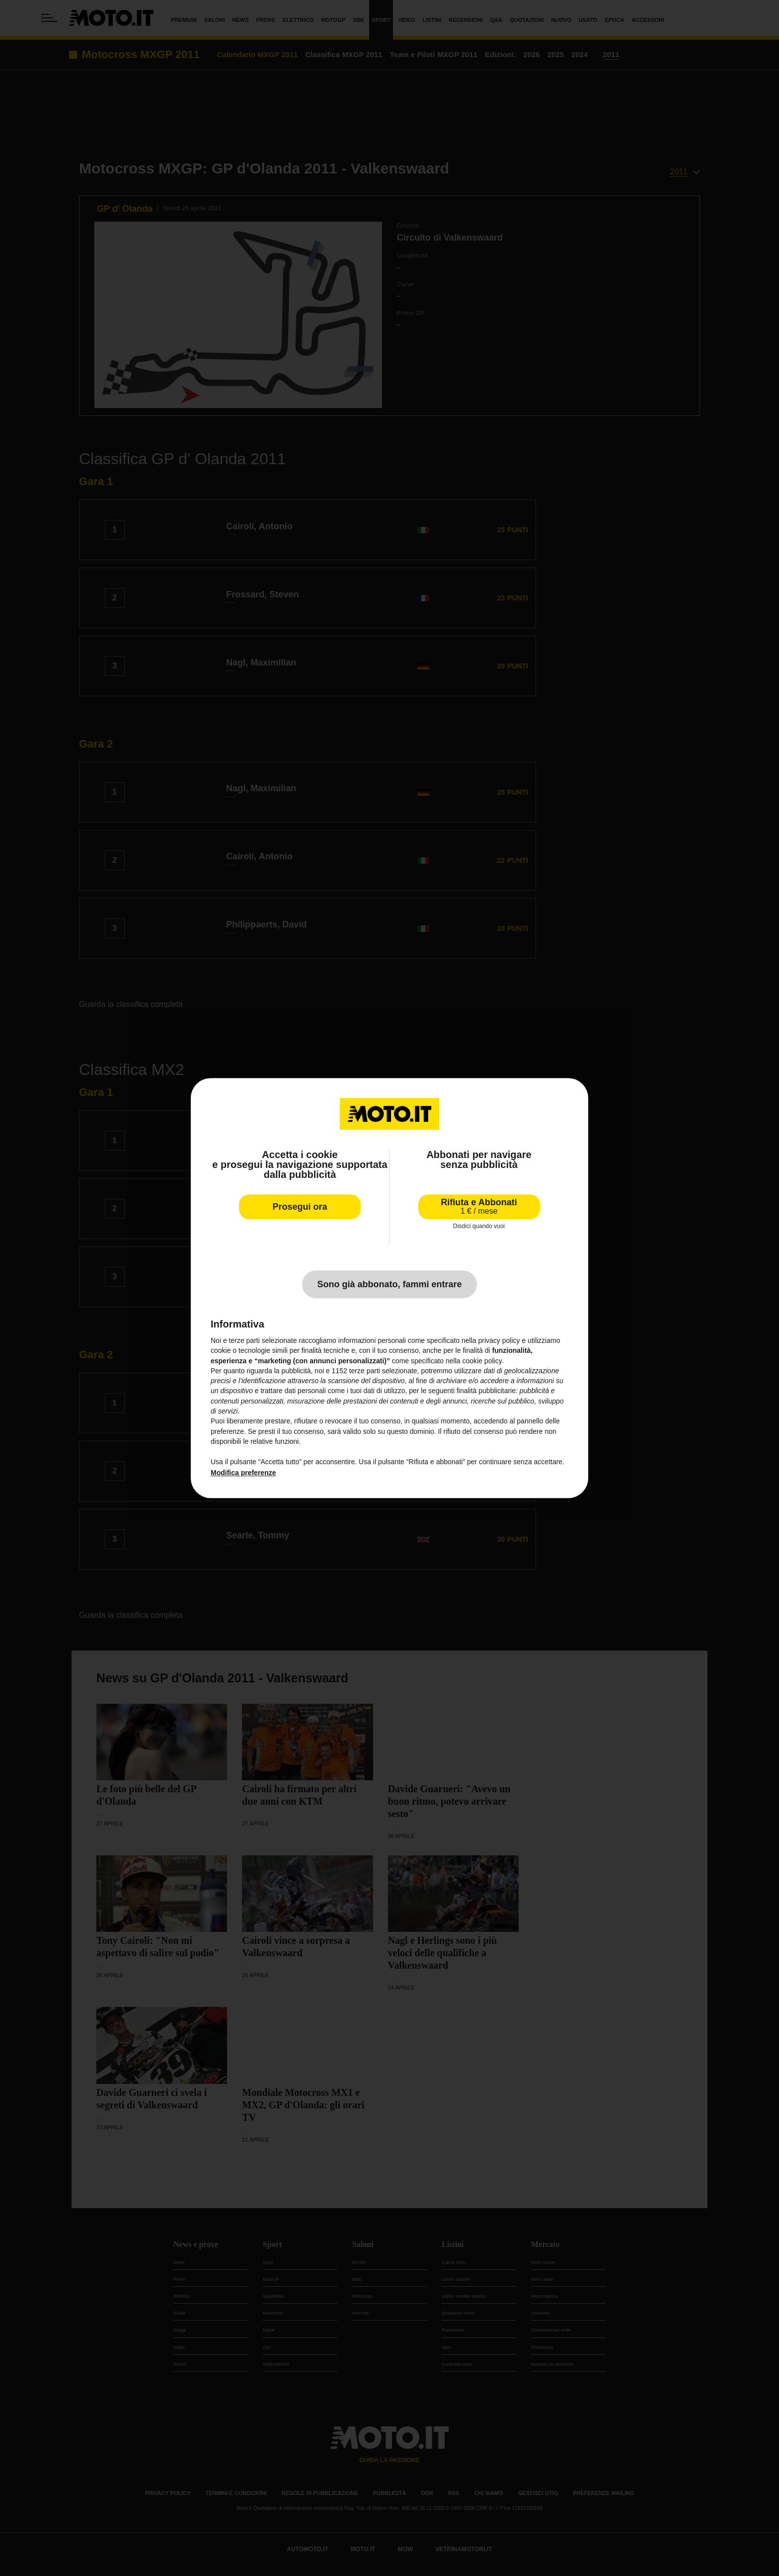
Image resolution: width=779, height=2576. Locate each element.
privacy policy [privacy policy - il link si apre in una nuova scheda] (499, 1340)
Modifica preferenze (243, 1473)
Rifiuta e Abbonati (479, 1206)
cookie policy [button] (482, 1361)
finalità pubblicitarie (486, 1391)
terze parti (364, 1371)
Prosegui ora (299, 1207)
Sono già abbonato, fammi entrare (389, 1284)
